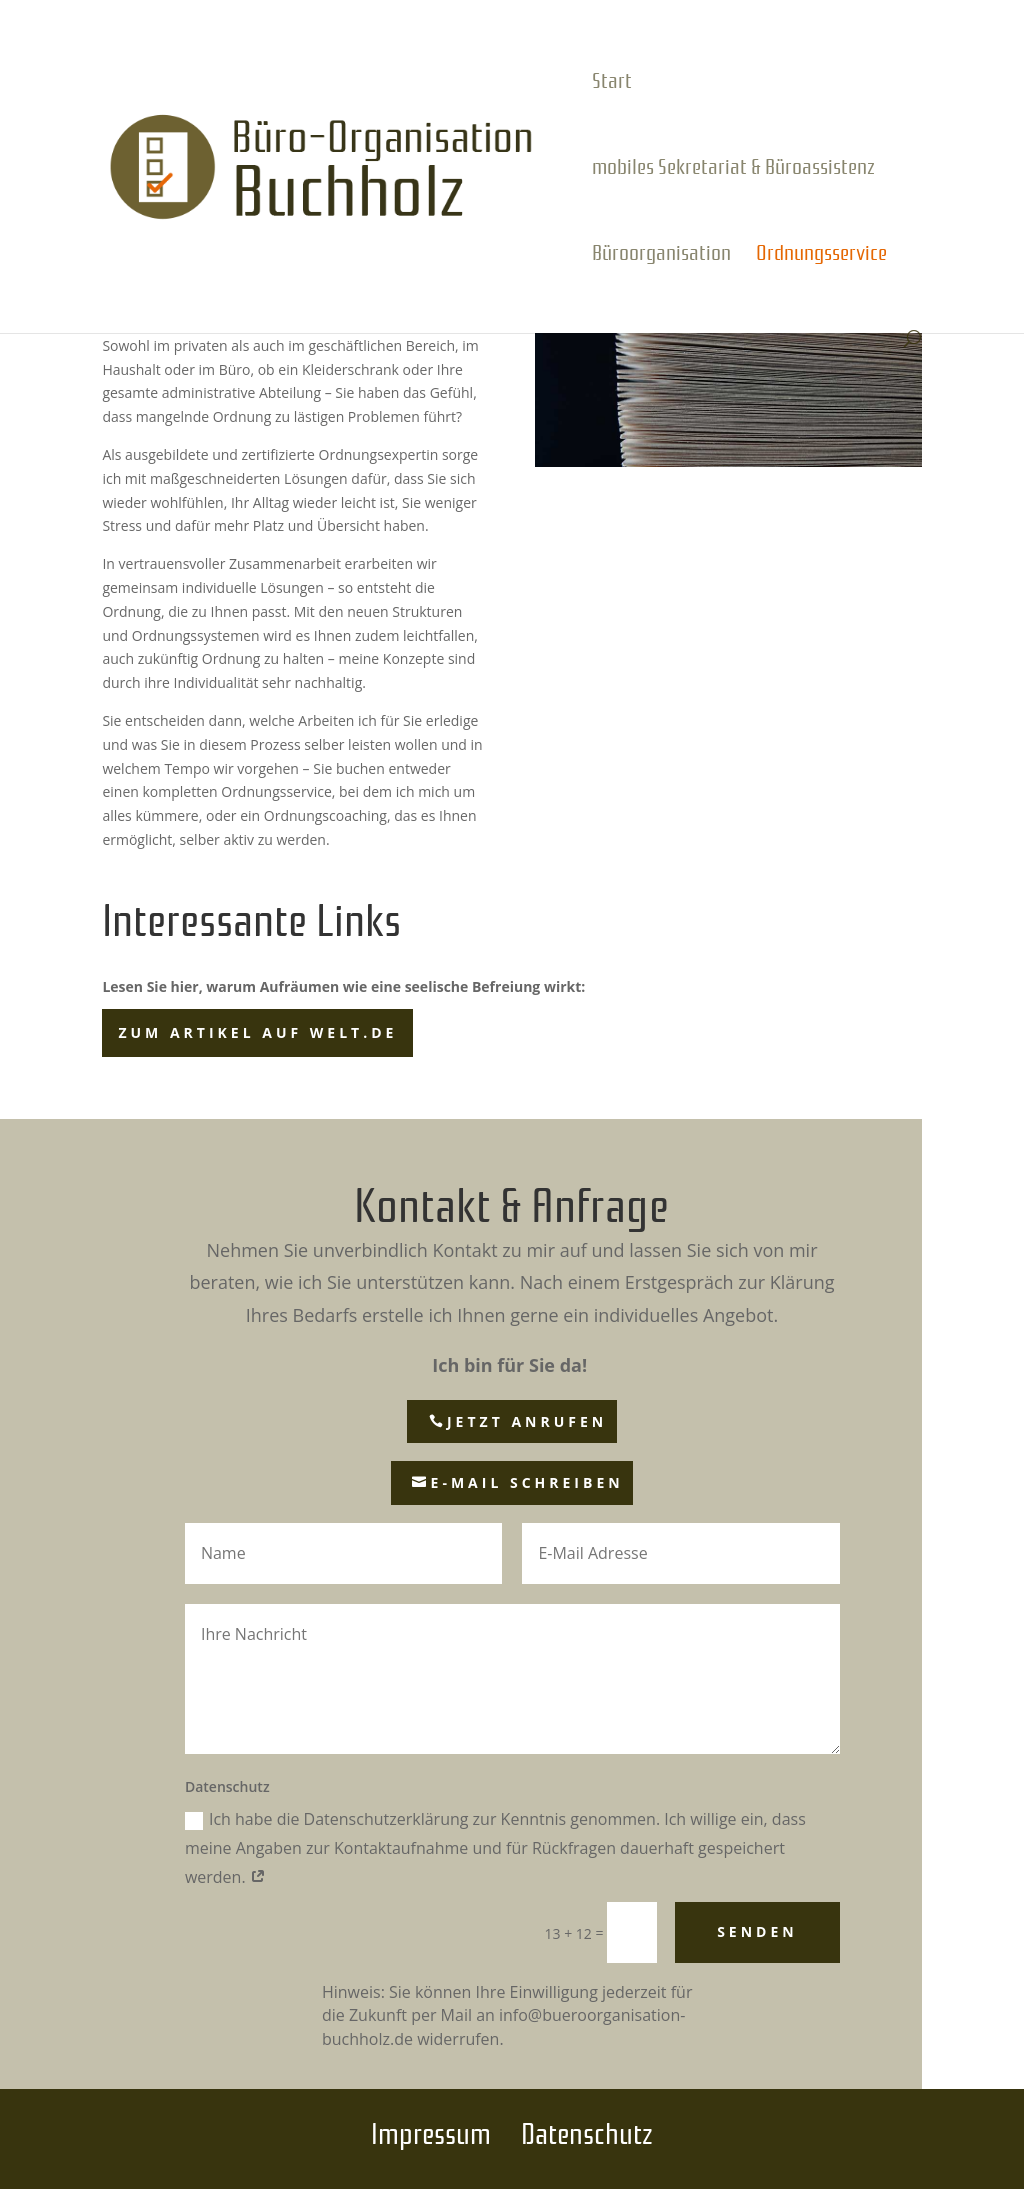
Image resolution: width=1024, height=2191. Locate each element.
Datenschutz (587, 2130)
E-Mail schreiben (527, 1482)
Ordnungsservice (821, 255)
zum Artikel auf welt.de (257, 1032)
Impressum (431, 2130)
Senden (757, 1931)
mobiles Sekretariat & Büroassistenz (733, 169)
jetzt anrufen (527, 1421)
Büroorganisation (661, 255)
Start (612, 83)
